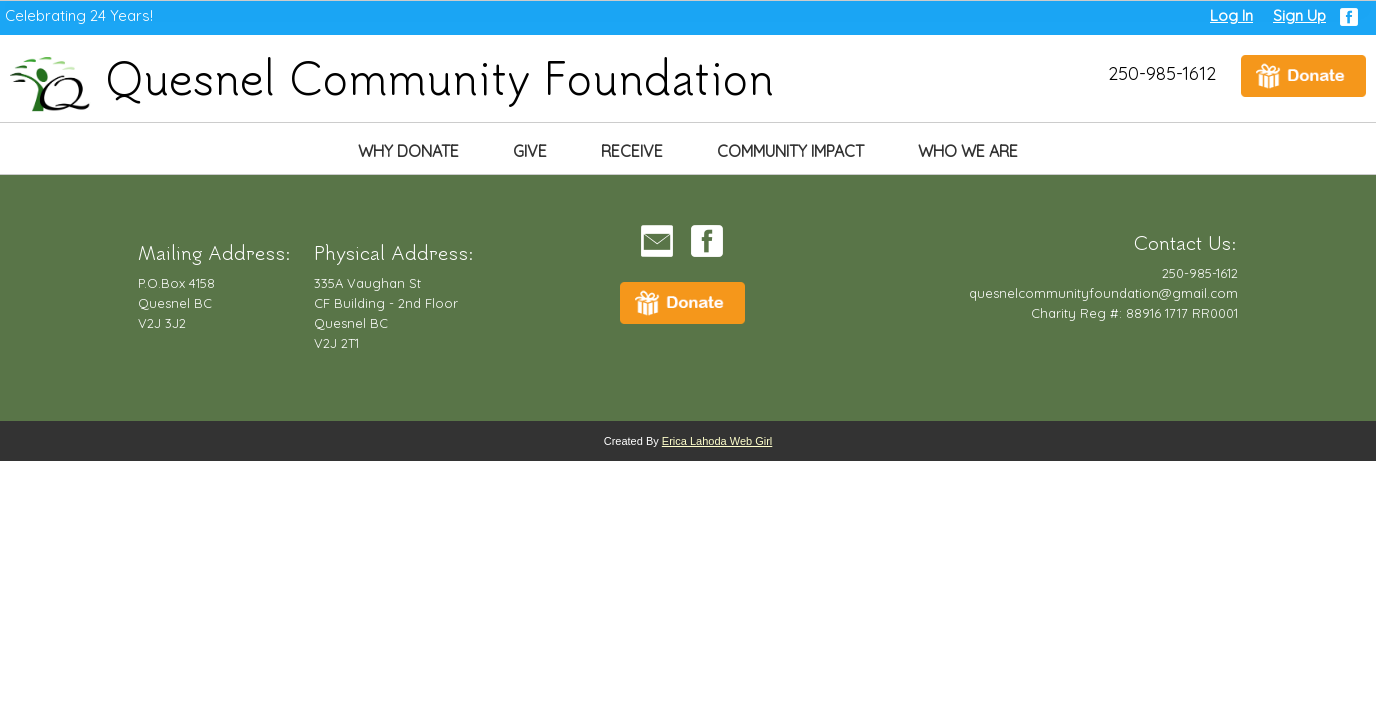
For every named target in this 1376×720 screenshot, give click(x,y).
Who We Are (968, 151)
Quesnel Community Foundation (392, 76)
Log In (1231, 15)
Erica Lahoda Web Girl (717, 441)
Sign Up (1299, 15)
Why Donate (408, 151)
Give (530, 151)
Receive (632, 151)
